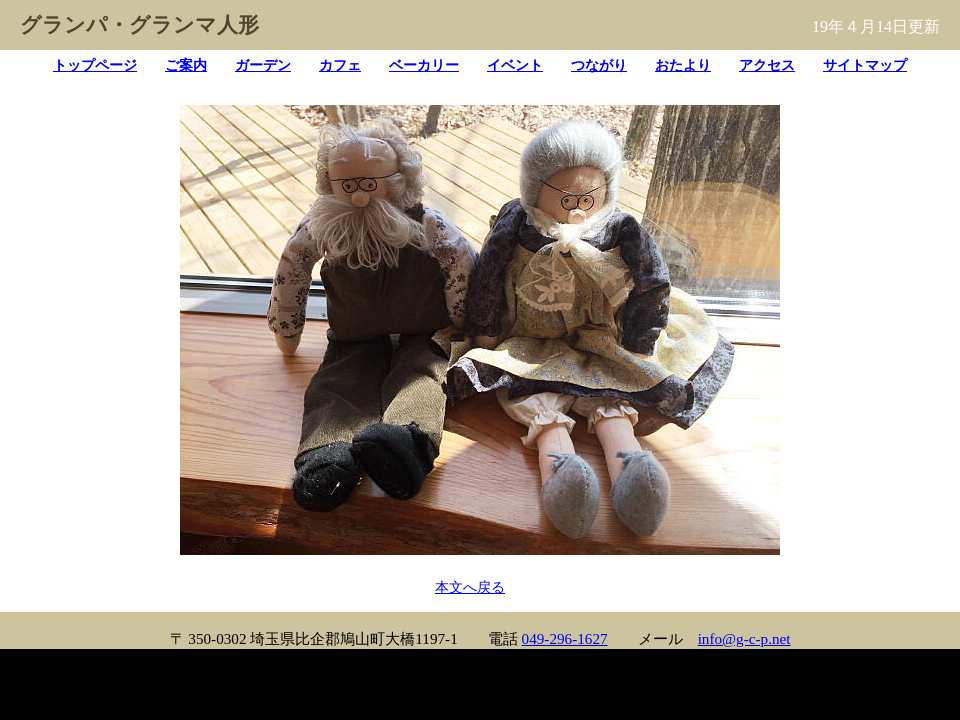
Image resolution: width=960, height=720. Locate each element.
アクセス (767, 65)
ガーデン (263, 65)
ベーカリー (424, 65)
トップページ (95, 65)
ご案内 (186, 65)
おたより (683, 65)
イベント (515, 65)
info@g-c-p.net (744, 638)
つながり (599, 65)
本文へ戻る (470, 587)
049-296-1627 (565, 638)
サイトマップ (865, 65)
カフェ (340, 65)
